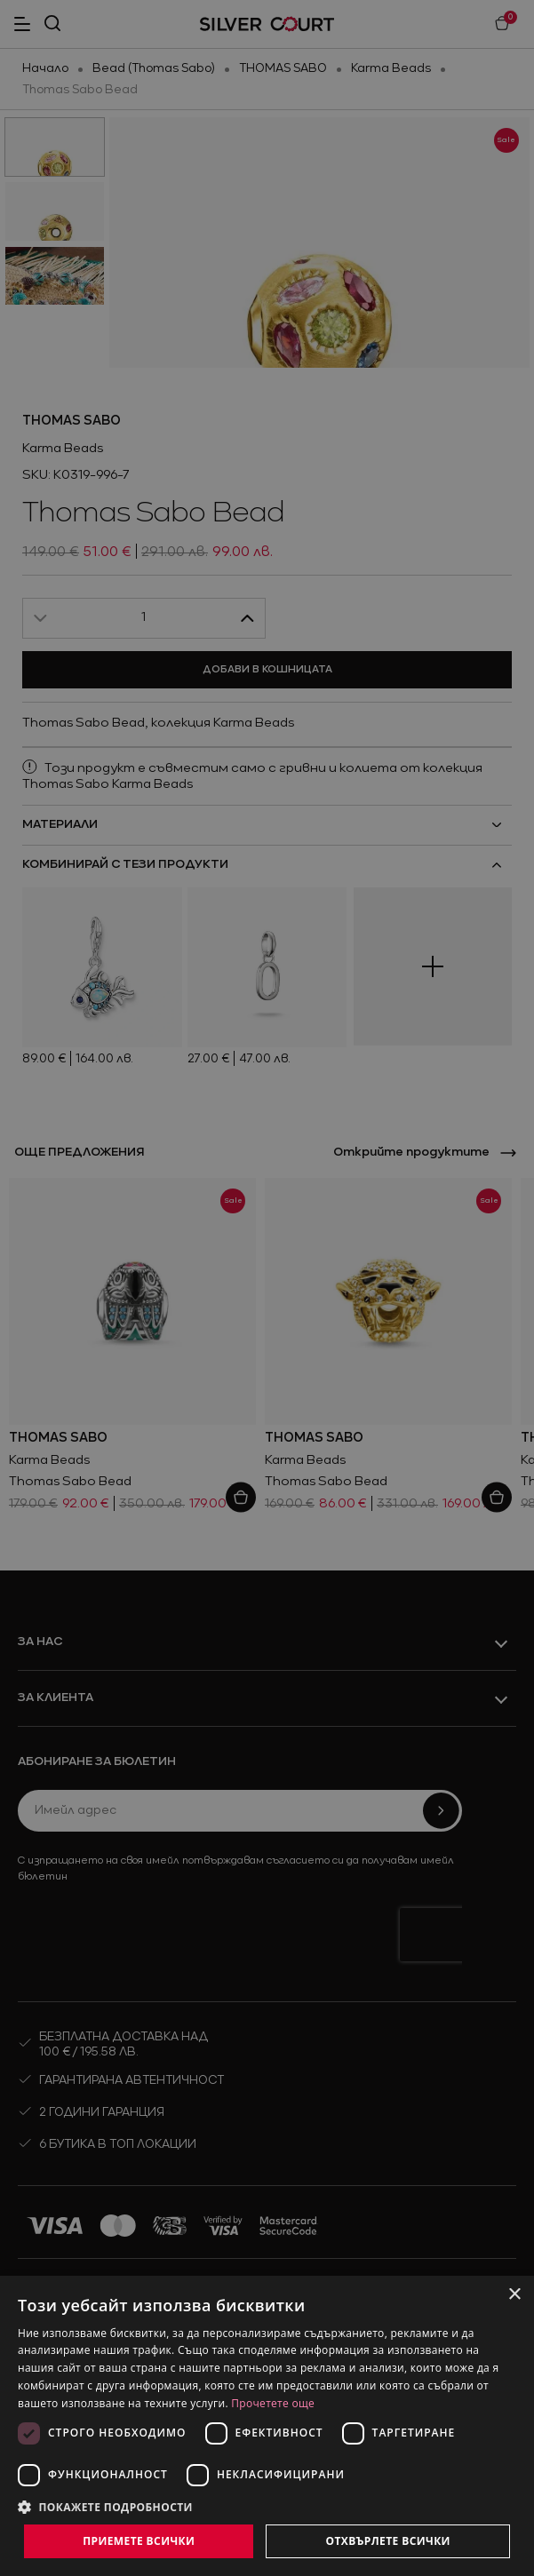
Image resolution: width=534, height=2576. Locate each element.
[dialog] (267, 2426)
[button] (267, 2506)
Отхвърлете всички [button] (388, 2540)
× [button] (514, 2295)
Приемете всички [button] (139, 2540)
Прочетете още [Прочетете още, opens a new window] (273, 2403)
